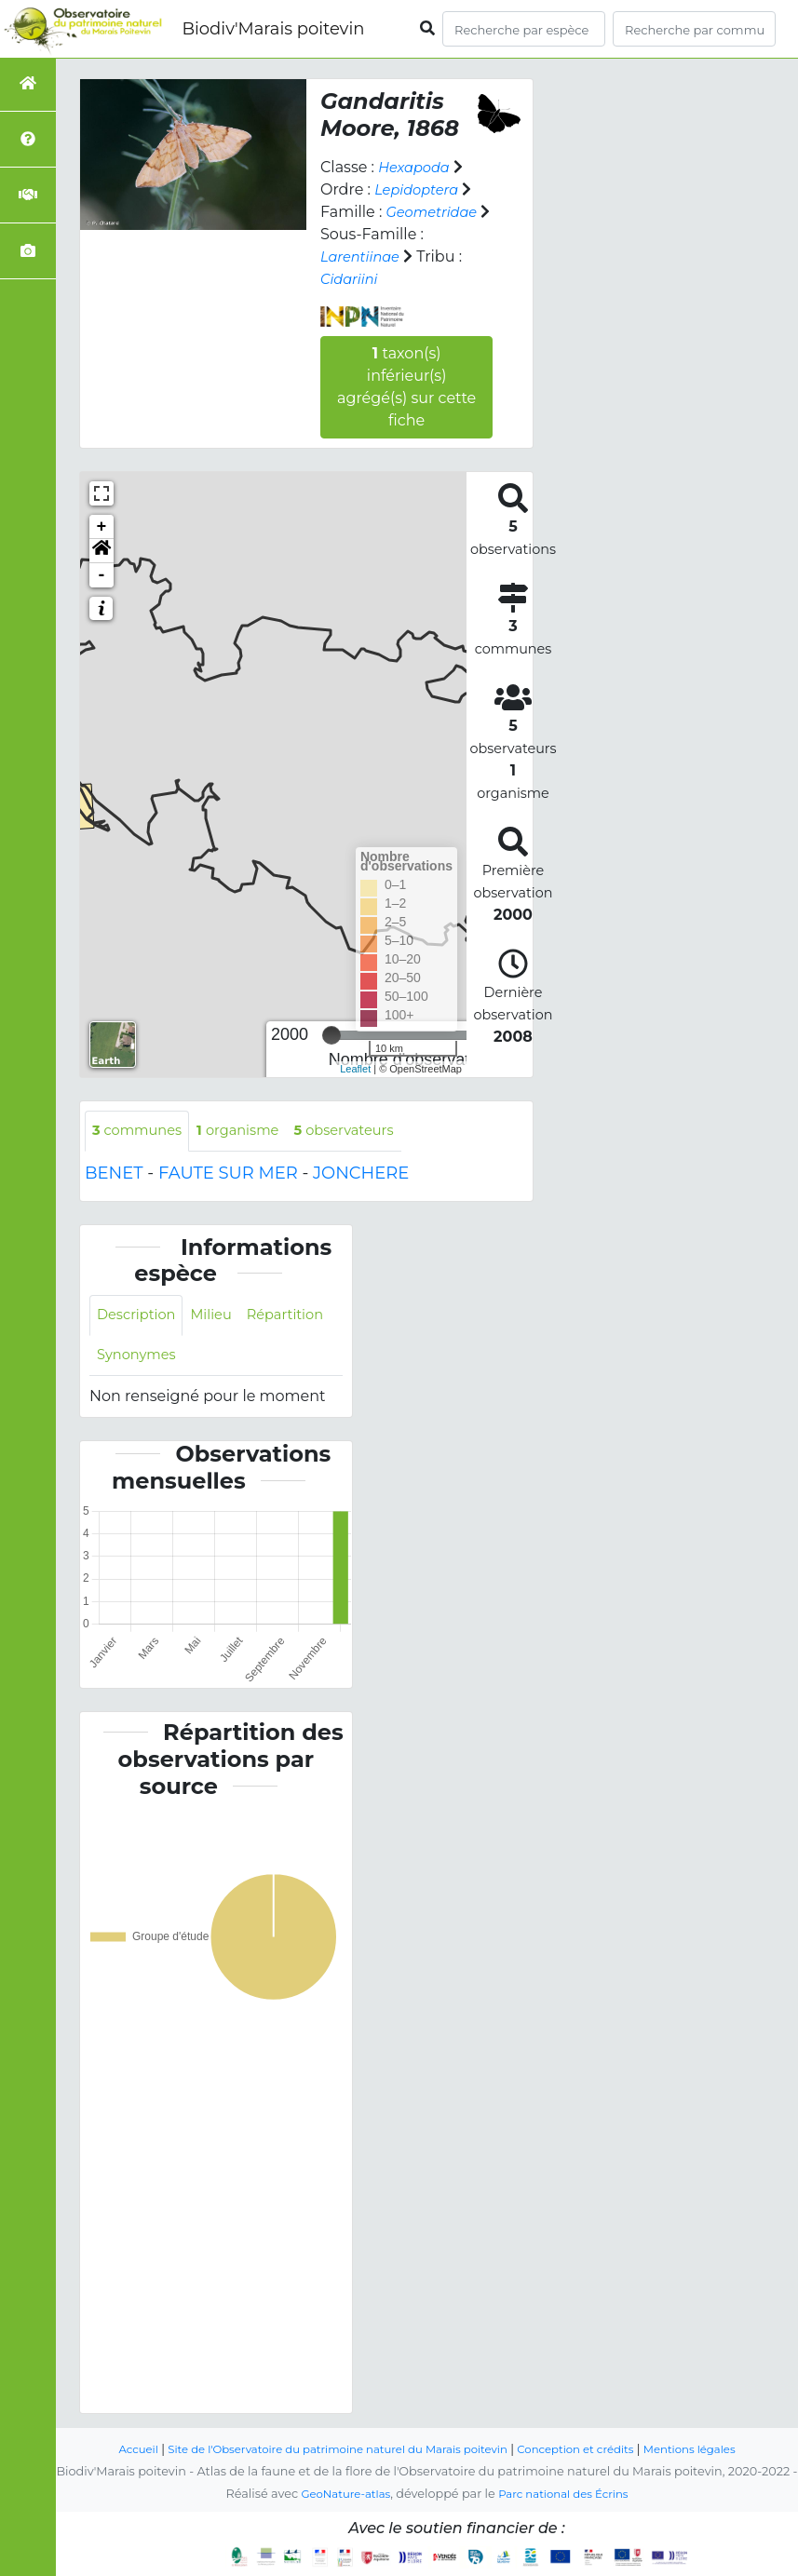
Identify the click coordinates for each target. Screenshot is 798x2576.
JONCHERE (361, 1175)
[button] (101, 551)
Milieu (221, 1318)
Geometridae (436, 212)
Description (140, 1318)
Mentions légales (713, 2450)
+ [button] (102, 527)
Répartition (139, 1360)
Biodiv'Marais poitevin (273, 29)
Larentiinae (363, 256)
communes (141, 1131)
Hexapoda (417, 167)
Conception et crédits (589, 2450)
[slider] (331, 1035)
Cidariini (352, 279)
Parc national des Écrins (567, 2495)
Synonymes (239, 1360)
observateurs (366, 1131)
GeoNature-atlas (339, 2495)
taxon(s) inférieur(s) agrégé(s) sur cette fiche (406, 386)
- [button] (102, 575)
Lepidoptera (420, 189)
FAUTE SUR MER (228, 1175)
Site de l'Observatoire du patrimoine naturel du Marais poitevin (329, 2450)
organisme (251, 1131)
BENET (114, 1175)
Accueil (112, 2450)
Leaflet (355, 1068)
